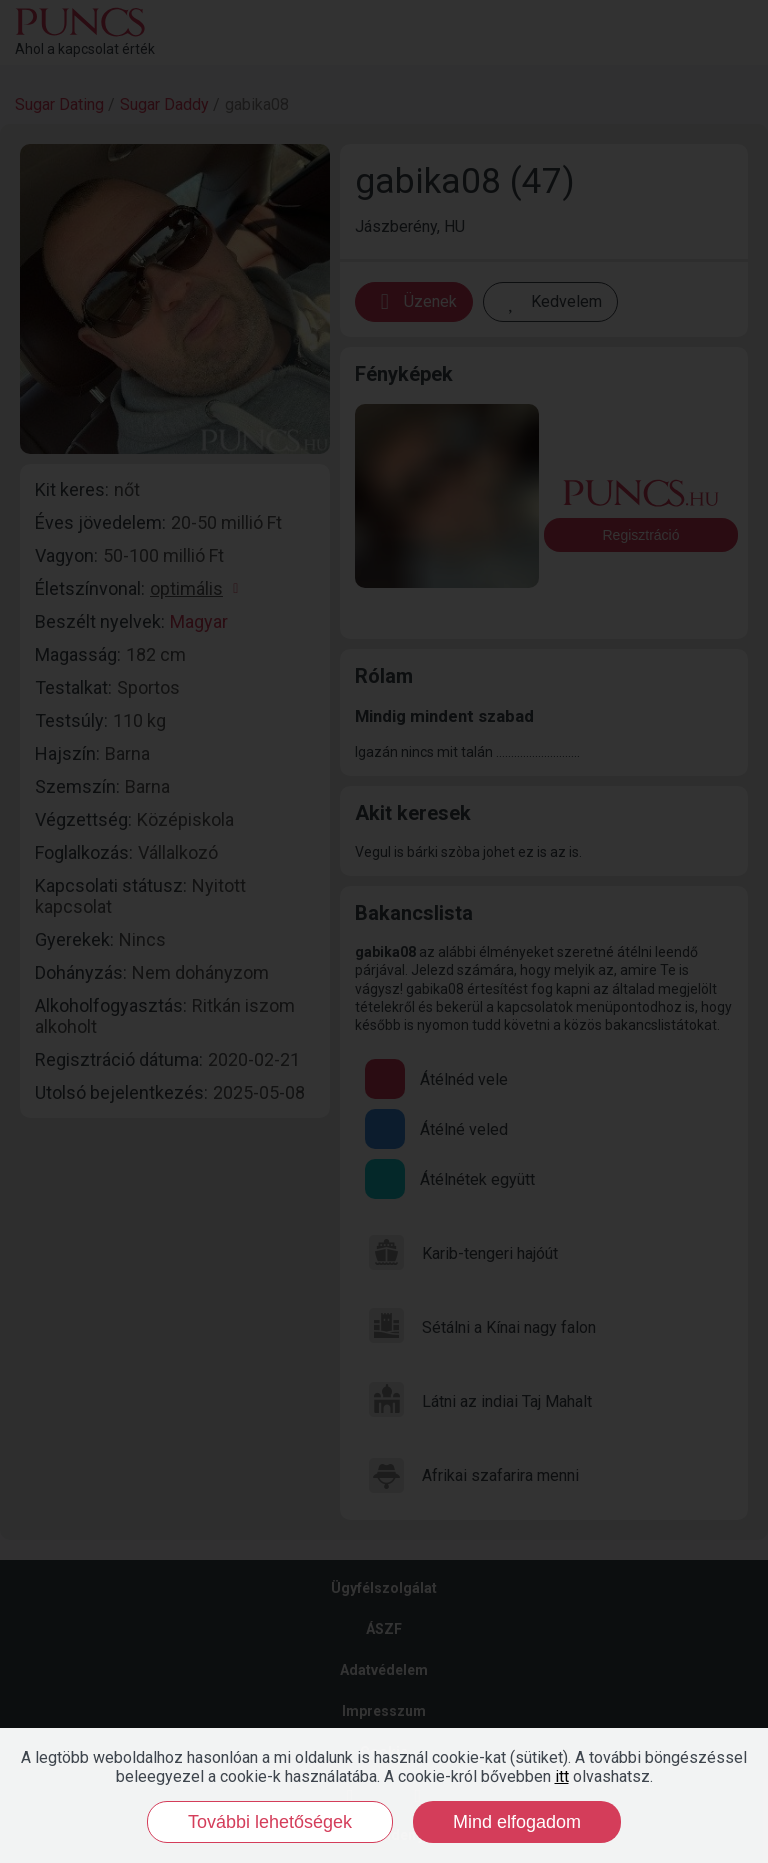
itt (562, 1776)
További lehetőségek (270, 1822)
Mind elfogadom (517, 1822)
